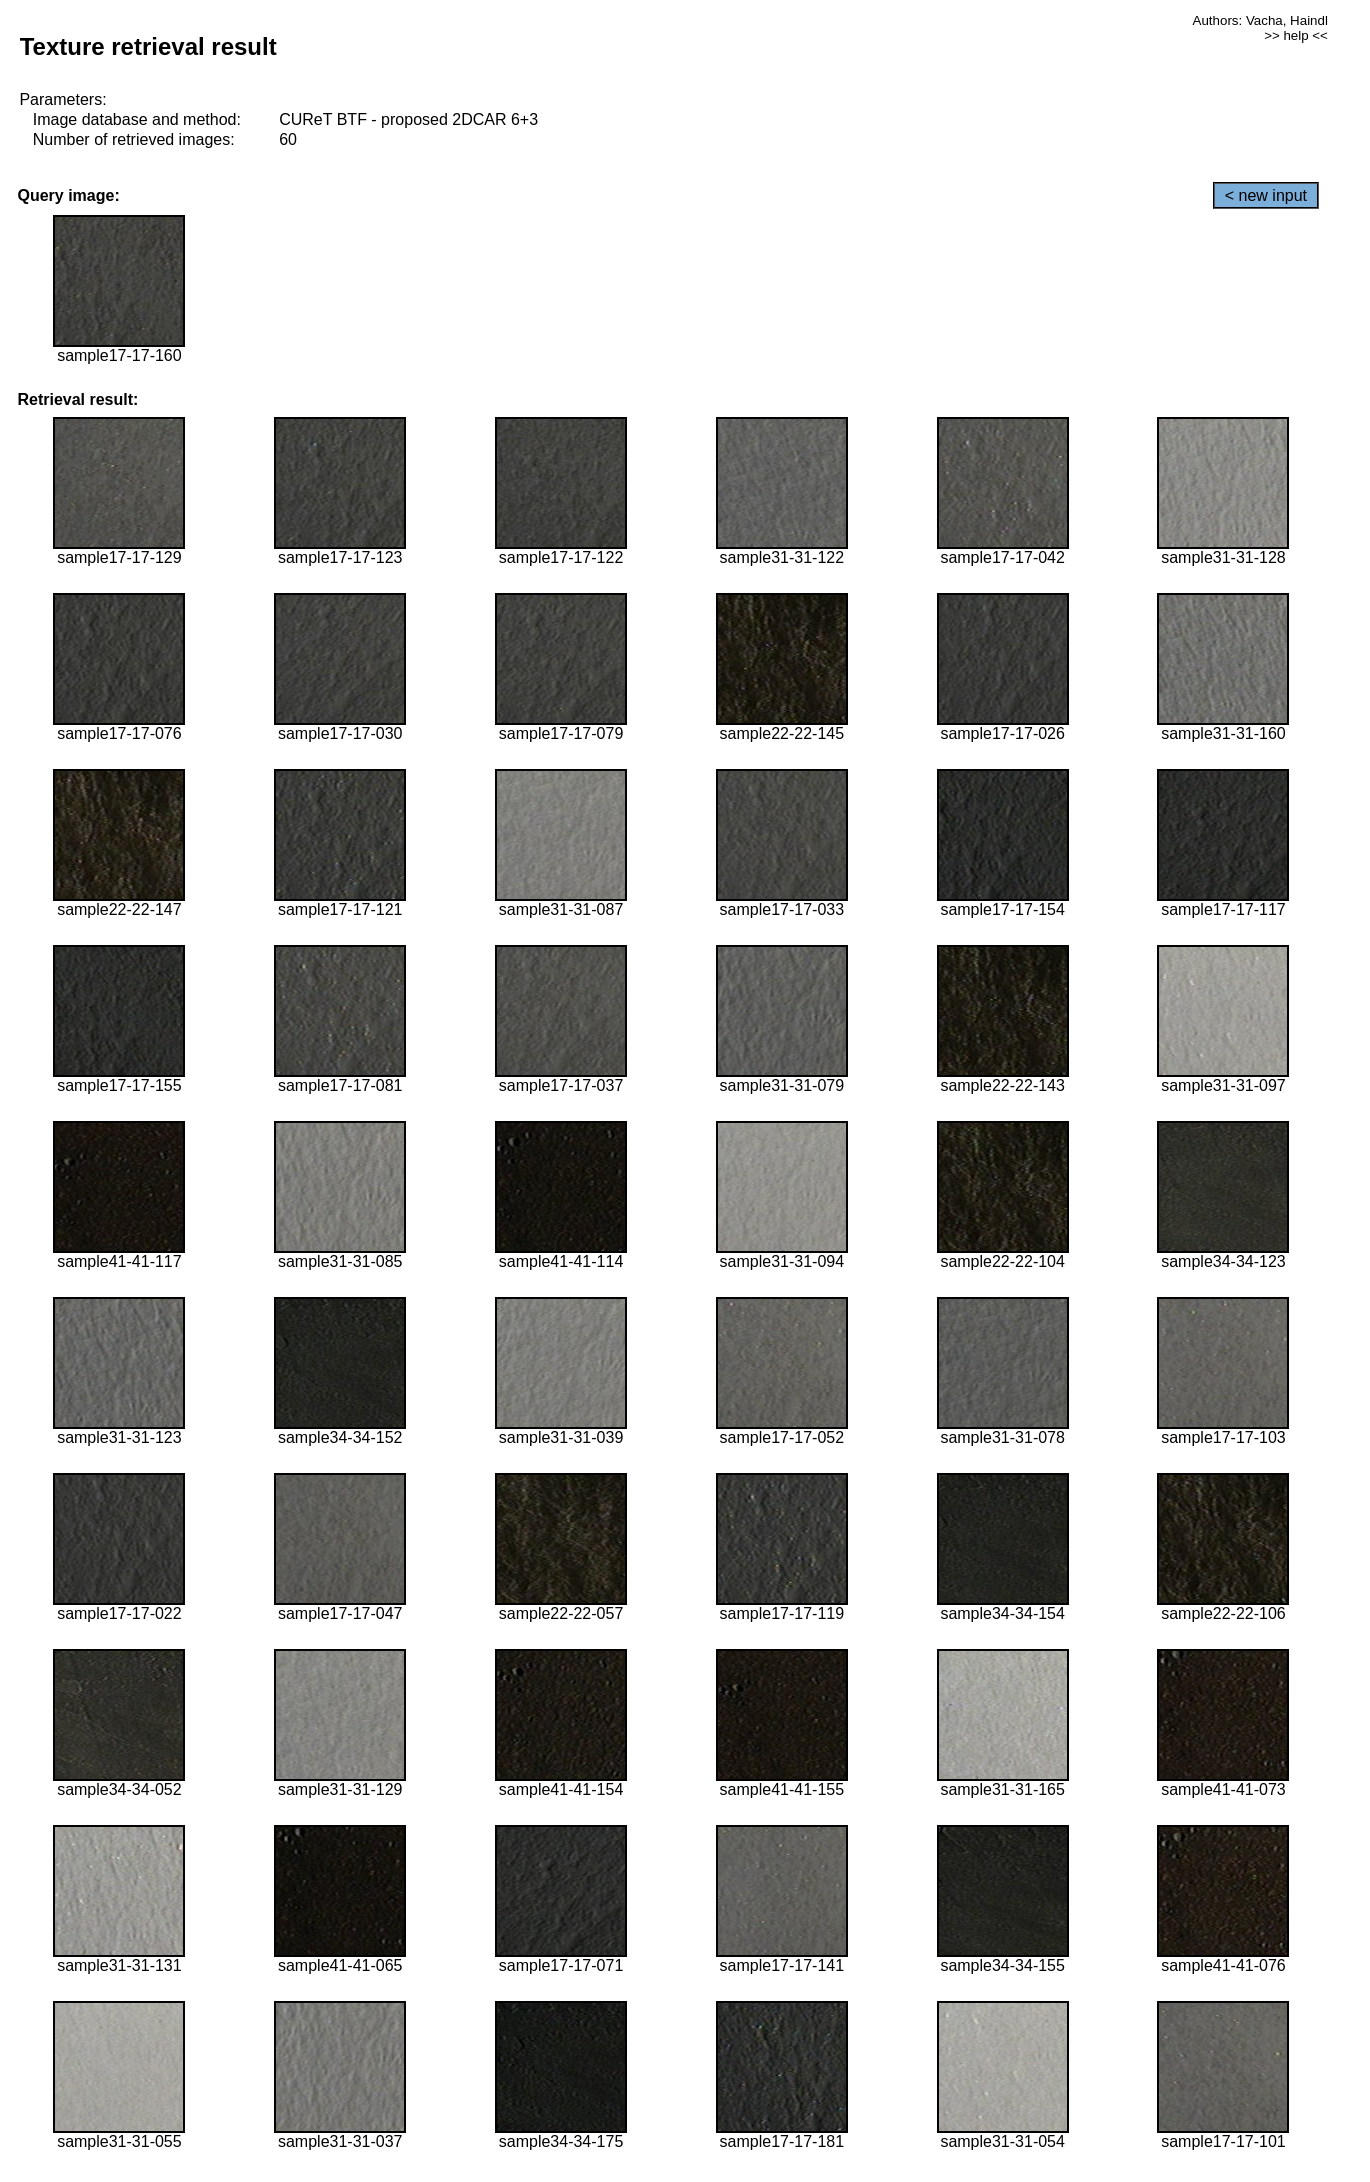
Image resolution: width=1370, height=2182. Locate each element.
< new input (1266, 195)
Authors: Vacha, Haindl (1260, 20)
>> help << (1296, 35)
